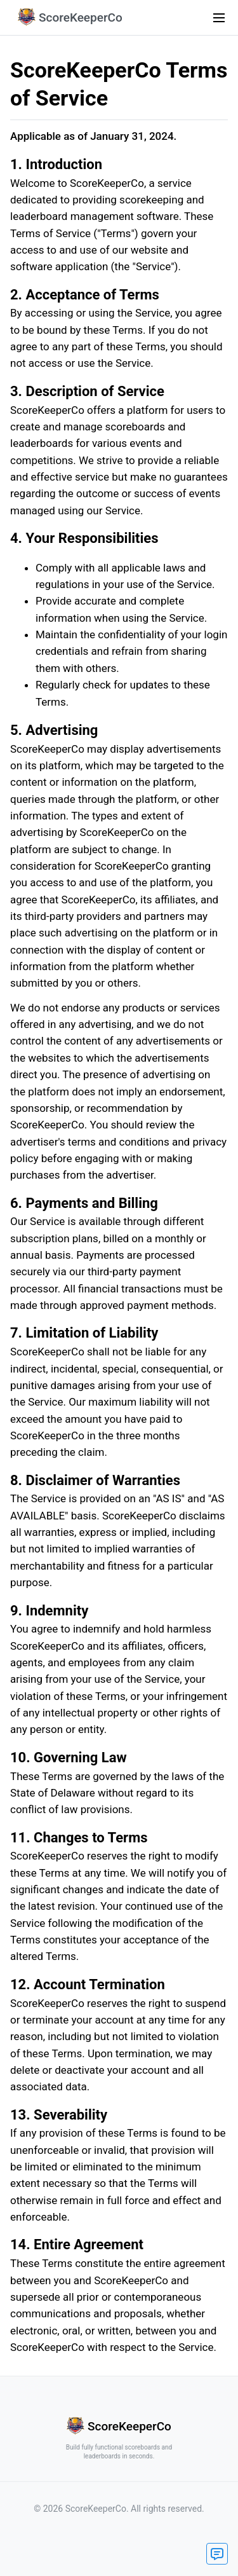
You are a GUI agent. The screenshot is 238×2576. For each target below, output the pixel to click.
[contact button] (217, 2554)
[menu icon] (219, 18)
